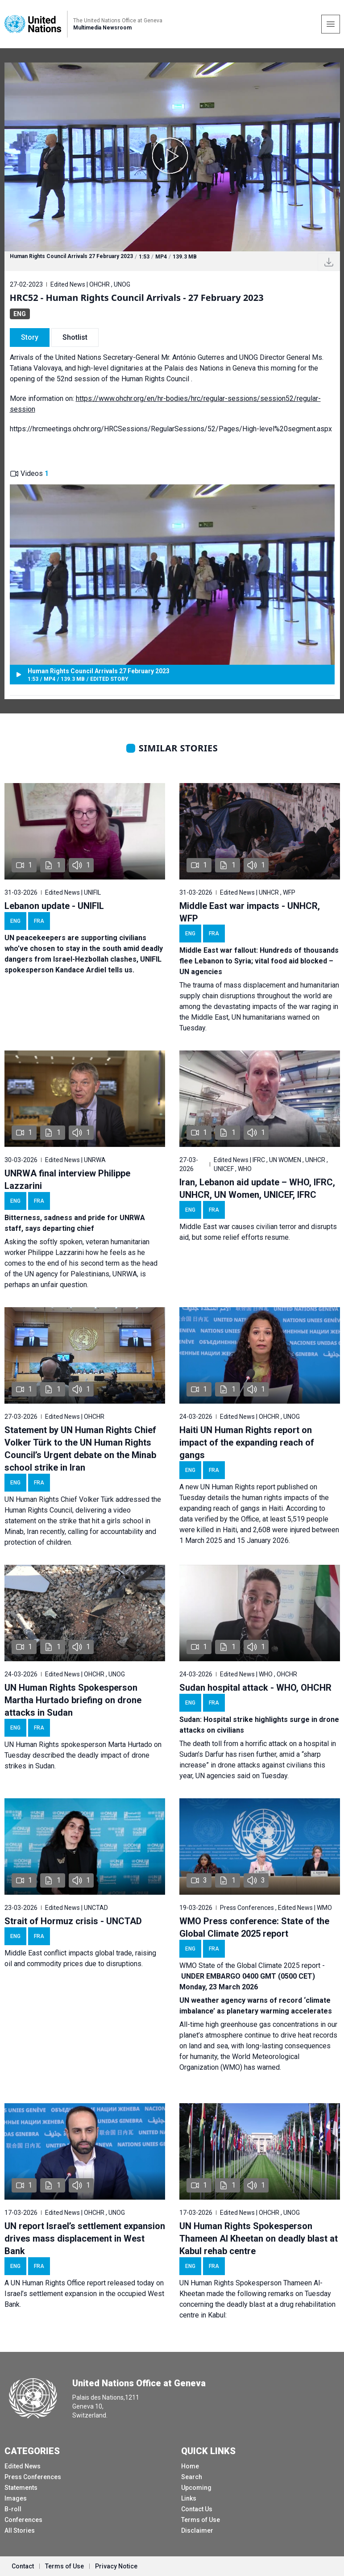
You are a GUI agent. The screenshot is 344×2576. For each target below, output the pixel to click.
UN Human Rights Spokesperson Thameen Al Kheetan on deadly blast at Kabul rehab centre (258, 2238)
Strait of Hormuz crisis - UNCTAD (73, 1921)
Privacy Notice (116, 2566)
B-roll (12, 2509)
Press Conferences (32, 2476)
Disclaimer (197, 2530)
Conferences (23, 2519)
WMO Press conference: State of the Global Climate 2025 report (254, 1927)
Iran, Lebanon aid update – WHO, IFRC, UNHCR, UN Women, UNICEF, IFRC (257, 1188)
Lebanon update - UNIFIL (54, 905)
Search (191, 2476)
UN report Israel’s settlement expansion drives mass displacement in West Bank (84, 2238)
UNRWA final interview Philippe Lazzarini (67, 1179)
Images (15, 2498)
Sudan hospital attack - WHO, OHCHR (255, 1687)
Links (188, 2498)
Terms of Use (200, 2519)
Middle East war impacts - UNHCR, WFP (249, 912)
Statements (20, 2487)
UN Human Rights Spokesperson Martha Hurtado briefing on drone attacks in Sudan (72, 1700)
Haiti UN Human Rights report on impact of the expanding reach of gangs (246, 1442)
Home (190, 2466)
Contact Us (196, 2509)
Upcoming (196, 2487)
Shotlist (74, 337)
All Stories (19, 2530)
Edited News (22, 2466)
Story (29, 337)
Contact (23, 2566)
